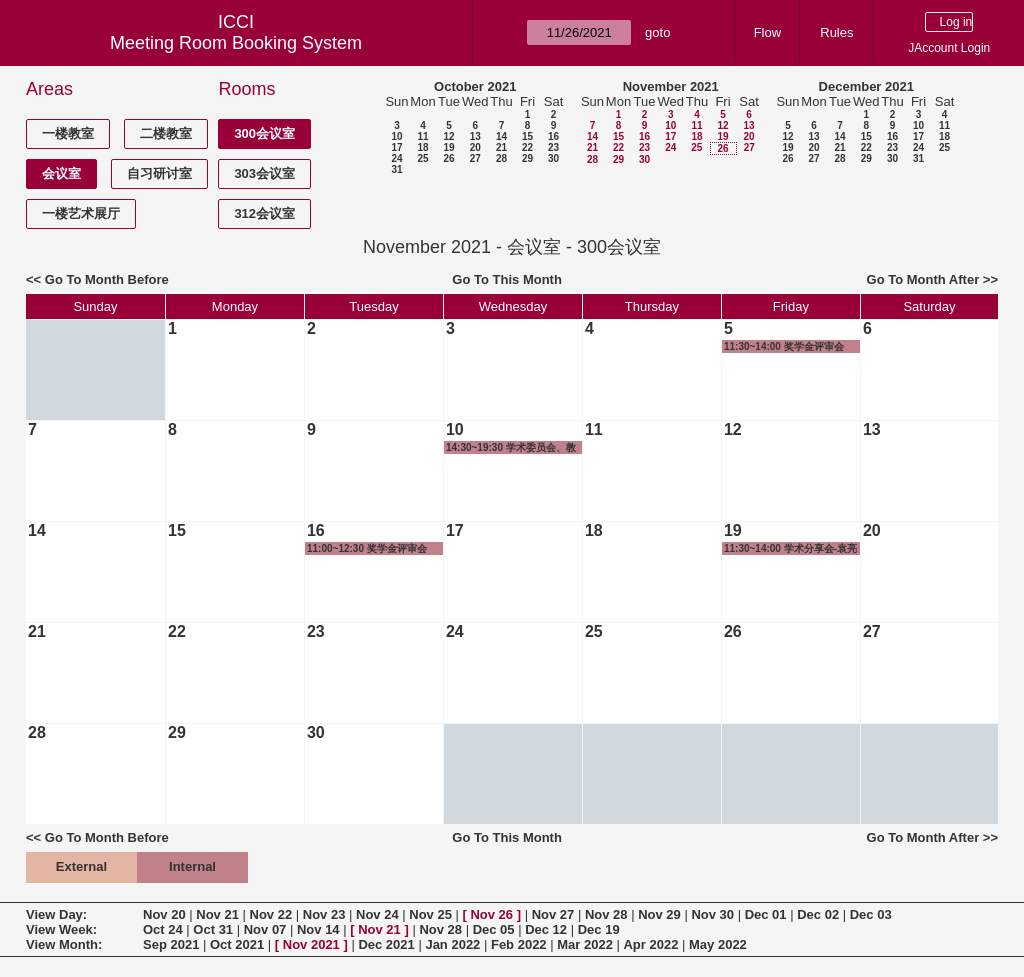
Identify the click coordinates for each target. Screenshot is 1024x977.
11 (422, 136)
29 (527, 158)
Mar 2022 (585, 944)
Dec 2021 (386, 944)
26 (448, 158)
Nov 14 (318, 929)
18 (422, 147)
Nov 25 (430, 914)
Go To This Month (507, 279)
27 (475, 158)
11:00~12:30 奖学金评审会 (367, 548)
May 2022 (718, 944)
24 (396, 158)
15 (527, 136)
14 (501, 136)
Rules (836, 32)
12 (448, 136)
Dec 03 (871, 914)
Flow (767, 32)
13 (475, 136)
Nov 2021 (311, 944)
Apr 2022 (650, 944)
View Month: (64, 944)
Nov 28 (606, 914)
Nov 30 (712, 914)
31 (396, 169)
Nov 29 (659, 914)
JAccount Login (949, 48)
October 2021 (475, 86)
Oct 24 (163, 929)
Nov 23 (324, 914)
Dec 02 (818, 914)
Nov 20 (164, 914)
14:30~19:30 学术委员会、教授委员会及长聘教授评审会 (511, 448)
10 (396, 136)
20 (475, 147)
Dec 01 (766, 914)
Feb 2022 (519, 944)
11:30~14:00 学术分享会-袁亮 (790, 548)
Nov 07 (265, 929)
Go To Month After (923, 279)
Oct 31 (213, 929)
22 (527, 147)
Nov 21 (217, 914)
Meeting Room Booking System (236, 43)
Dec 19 (599, 929)
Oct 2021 (237, 944)
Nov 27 (553, 914)
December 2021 (866, 86)
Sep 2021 (171, 944)
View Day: (56, 914)
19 (448, 147)
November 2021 (671, 86)
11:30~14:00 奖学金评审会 (784, 346)
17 (396, 147)
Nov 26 (491, 914)
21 (501, 147)
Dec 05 (494, 929)
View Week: (61, 929)
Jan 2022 (452, 944)
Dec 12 (546, 929)
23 (553, 147)
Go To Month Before (107, 279)
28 (501, 158)
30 (553, 158)
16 (553, 136)
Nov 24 (377, 914)
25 (422, 158)
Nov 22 (271, 914)
